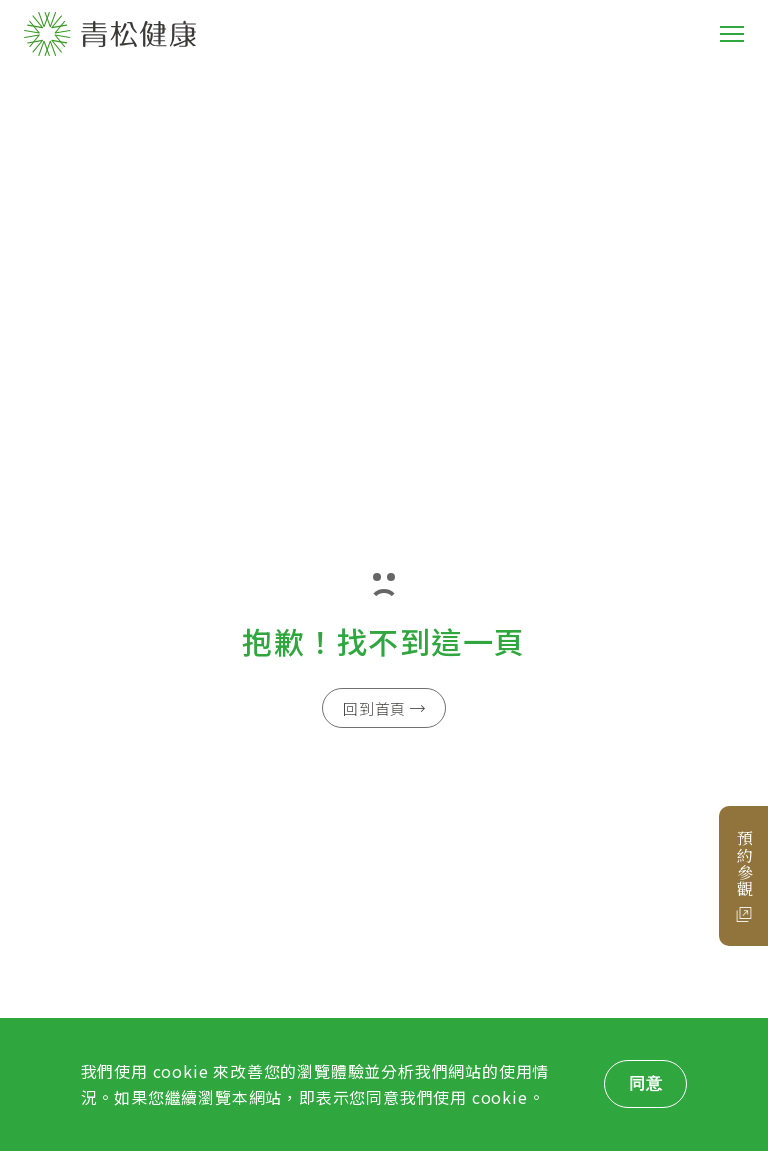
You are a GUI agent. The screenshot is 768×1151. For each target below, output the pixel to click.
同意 (646, 1083)
